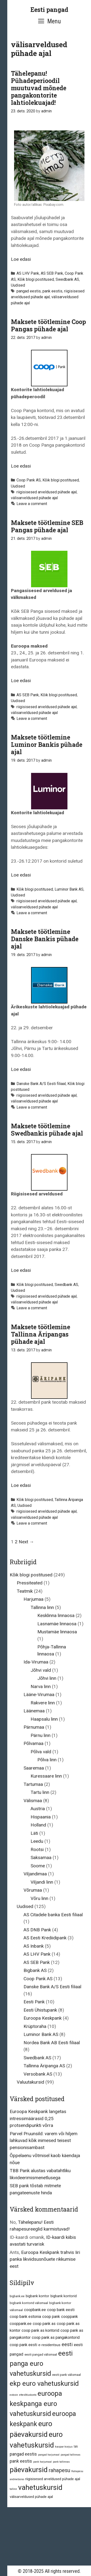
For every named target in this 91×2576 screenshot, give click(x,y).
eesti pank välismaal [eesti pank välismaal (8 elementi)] (66, 2375)
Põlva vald (41, 1751)
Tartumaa (33, 1784)
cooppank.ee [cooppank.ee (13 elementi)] (21, 2323)
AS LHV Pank (28, 273)
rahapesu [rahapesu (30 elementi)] (59, 2470)
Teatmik (25, 1591)
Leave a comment (32, 503)
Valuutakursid (30, 2082)
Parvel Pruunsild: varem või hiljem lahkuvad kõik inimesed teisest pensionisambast (43, 2140)
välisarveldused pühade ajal (34, 498)
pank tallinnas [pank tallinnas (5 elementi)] (61, 2461)
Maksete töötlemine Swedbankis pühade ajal (47, 1129)
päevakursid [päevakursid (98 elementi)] (29, 2470)
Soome (38, 1866)
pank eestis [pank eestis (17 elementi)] (21, 2461)
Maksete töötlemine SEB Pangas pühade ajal (47, 526)
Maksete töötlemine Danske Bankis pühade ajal (44, 939)
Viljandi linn (42, 1882)
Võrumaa (33, 1890)
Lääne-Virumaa (39, 1694)
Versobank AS (38, 2074)
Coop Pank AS (29, 480)
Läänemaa (34, 1711)
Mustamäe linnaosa (57, 1632)
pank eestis (52, 291)
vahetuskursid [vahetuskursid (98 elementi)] (40, 2487)
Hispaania (41, 1817)
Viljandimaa (35, 1874)
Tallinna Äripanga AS (44, 2066)
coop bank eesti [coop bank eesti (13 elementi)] (60, 2309)
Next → (26, 1542)
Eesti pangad (49, 10)
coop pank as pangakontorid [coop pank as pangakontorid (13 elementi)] (56, 2337)
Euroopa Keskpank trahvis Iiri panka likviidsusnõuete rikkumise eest (45, 2259)
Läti (34, 1833)
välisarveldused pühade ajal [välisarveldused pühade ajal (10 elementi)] (31, 2497)
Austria (38, 1808)
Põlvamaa (33, 1743)
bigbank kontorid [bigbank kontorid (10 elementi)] (63, 2296)
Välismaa (33, 1800)
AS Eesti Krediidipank (45, 1938)
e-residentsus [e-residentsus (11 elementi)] (49, 2345)
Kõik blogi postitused (35, 279)
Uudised (18, 285)
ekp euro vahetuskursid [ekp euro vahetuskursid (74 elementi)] (44, 2383)
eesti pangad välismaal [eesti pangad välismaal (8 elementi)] (41, 2354)
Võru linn (39, 1898)
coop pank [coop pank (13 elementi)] (51, 2316)
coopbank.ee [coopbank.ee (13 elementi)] (35, 2309)
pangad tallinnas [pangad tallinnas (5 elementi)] (70, 2454)
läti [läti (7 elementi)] (76, 2446)
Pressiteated (29, 1583)
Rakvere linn (43, 1703)
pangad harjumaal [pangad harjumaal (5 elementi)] (48, 2454)
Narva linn (41, 1686)
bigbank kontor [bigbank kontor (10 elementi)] (37, 2296)
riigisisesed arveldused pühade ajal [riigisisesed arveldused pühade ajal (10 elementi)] (52, 2479)
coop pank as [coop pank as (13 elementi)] (44, 2323)
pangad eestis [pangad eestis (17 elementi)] (23, 2454)
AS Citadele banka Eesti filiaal (53, 1914)
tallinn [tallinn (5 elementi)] (13, 2489)
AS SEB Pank (52, 273)
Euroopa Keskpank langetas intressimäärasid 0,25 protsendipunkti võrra (38, 2118)
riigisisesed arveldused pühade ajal (47, 492)
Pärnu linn (40, 1735)
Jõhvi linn (46, 1678)
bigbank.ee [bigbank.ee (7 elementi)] (17, 2296)
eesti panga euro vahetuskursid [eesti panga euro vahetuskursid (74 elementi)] (41, 2363)
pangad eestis (29, 291)
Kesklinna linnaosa (55, 1615)
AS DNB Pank (37, 1930)
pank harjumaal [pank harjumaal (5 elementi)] (42, 2461)
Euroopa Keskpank (43, 2018)
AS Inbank (34, 1946)
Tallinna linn (42, 1607)
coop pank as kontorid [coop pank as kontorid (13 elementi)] (40, 2330)
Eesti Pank (34, 2002)
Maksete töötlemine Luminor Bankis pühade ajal (46, 744)
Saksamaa (41, 1857)
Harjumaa (33, 1599)
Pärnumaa (34, 1727)
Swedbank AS (67, 279)
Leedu (37, 1841)
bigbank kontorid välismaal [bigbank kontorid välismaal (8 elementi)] (29, 2303)
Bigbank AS (35, 1970)
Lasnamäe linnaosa (56, 1624)
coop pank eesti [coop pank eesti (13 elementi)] (23, 2344)
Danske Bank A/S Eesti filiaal (41, 1083)
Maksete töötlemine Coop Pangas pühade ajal (48, 325)
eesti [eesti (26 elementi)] (67, 2344)
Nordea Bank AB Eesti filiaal (52, 2042)
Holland (38, 1825)
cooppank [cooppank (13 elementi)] (69, 2316)
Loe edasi (21, 259)
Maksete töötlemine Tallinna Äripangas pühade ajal (40, 1334)
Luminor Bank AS (69, 889)
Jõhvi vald (41, 1670)
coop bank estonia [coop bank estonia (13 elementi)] (25, 2316)
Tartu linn (40, 1792)
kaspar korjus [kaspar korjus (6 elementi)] (64, 2446)
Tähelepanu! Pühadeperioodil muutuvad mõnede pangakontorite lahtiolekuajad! (38, 88)
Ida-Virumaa (36, 1662)
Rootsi (37, 1849)
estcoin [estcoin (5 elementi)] (14, 2394)
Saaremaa (34, 1768)
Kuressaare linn (46, 1776)
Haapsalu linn (44, 1719)
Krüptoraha (35, 2026)
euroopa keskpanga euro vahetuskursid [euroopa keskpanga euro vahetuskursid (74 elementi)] (36, 2403)
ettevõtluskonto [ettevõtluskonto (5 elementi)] (27, 2394)
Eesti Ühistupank (40, 2010)
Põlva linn (47, 1760)
